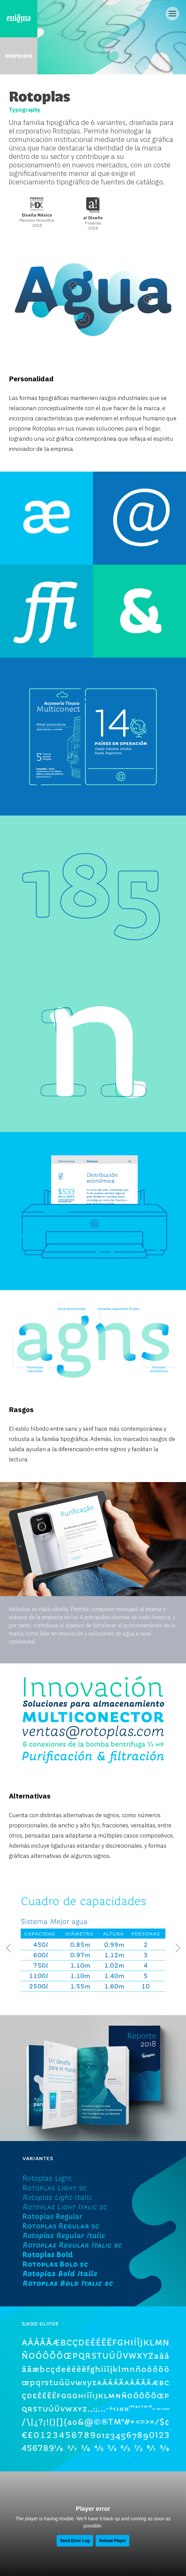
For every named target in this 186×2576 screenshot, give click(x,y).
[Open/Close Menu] (172, 13)
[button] (177, 1947)
